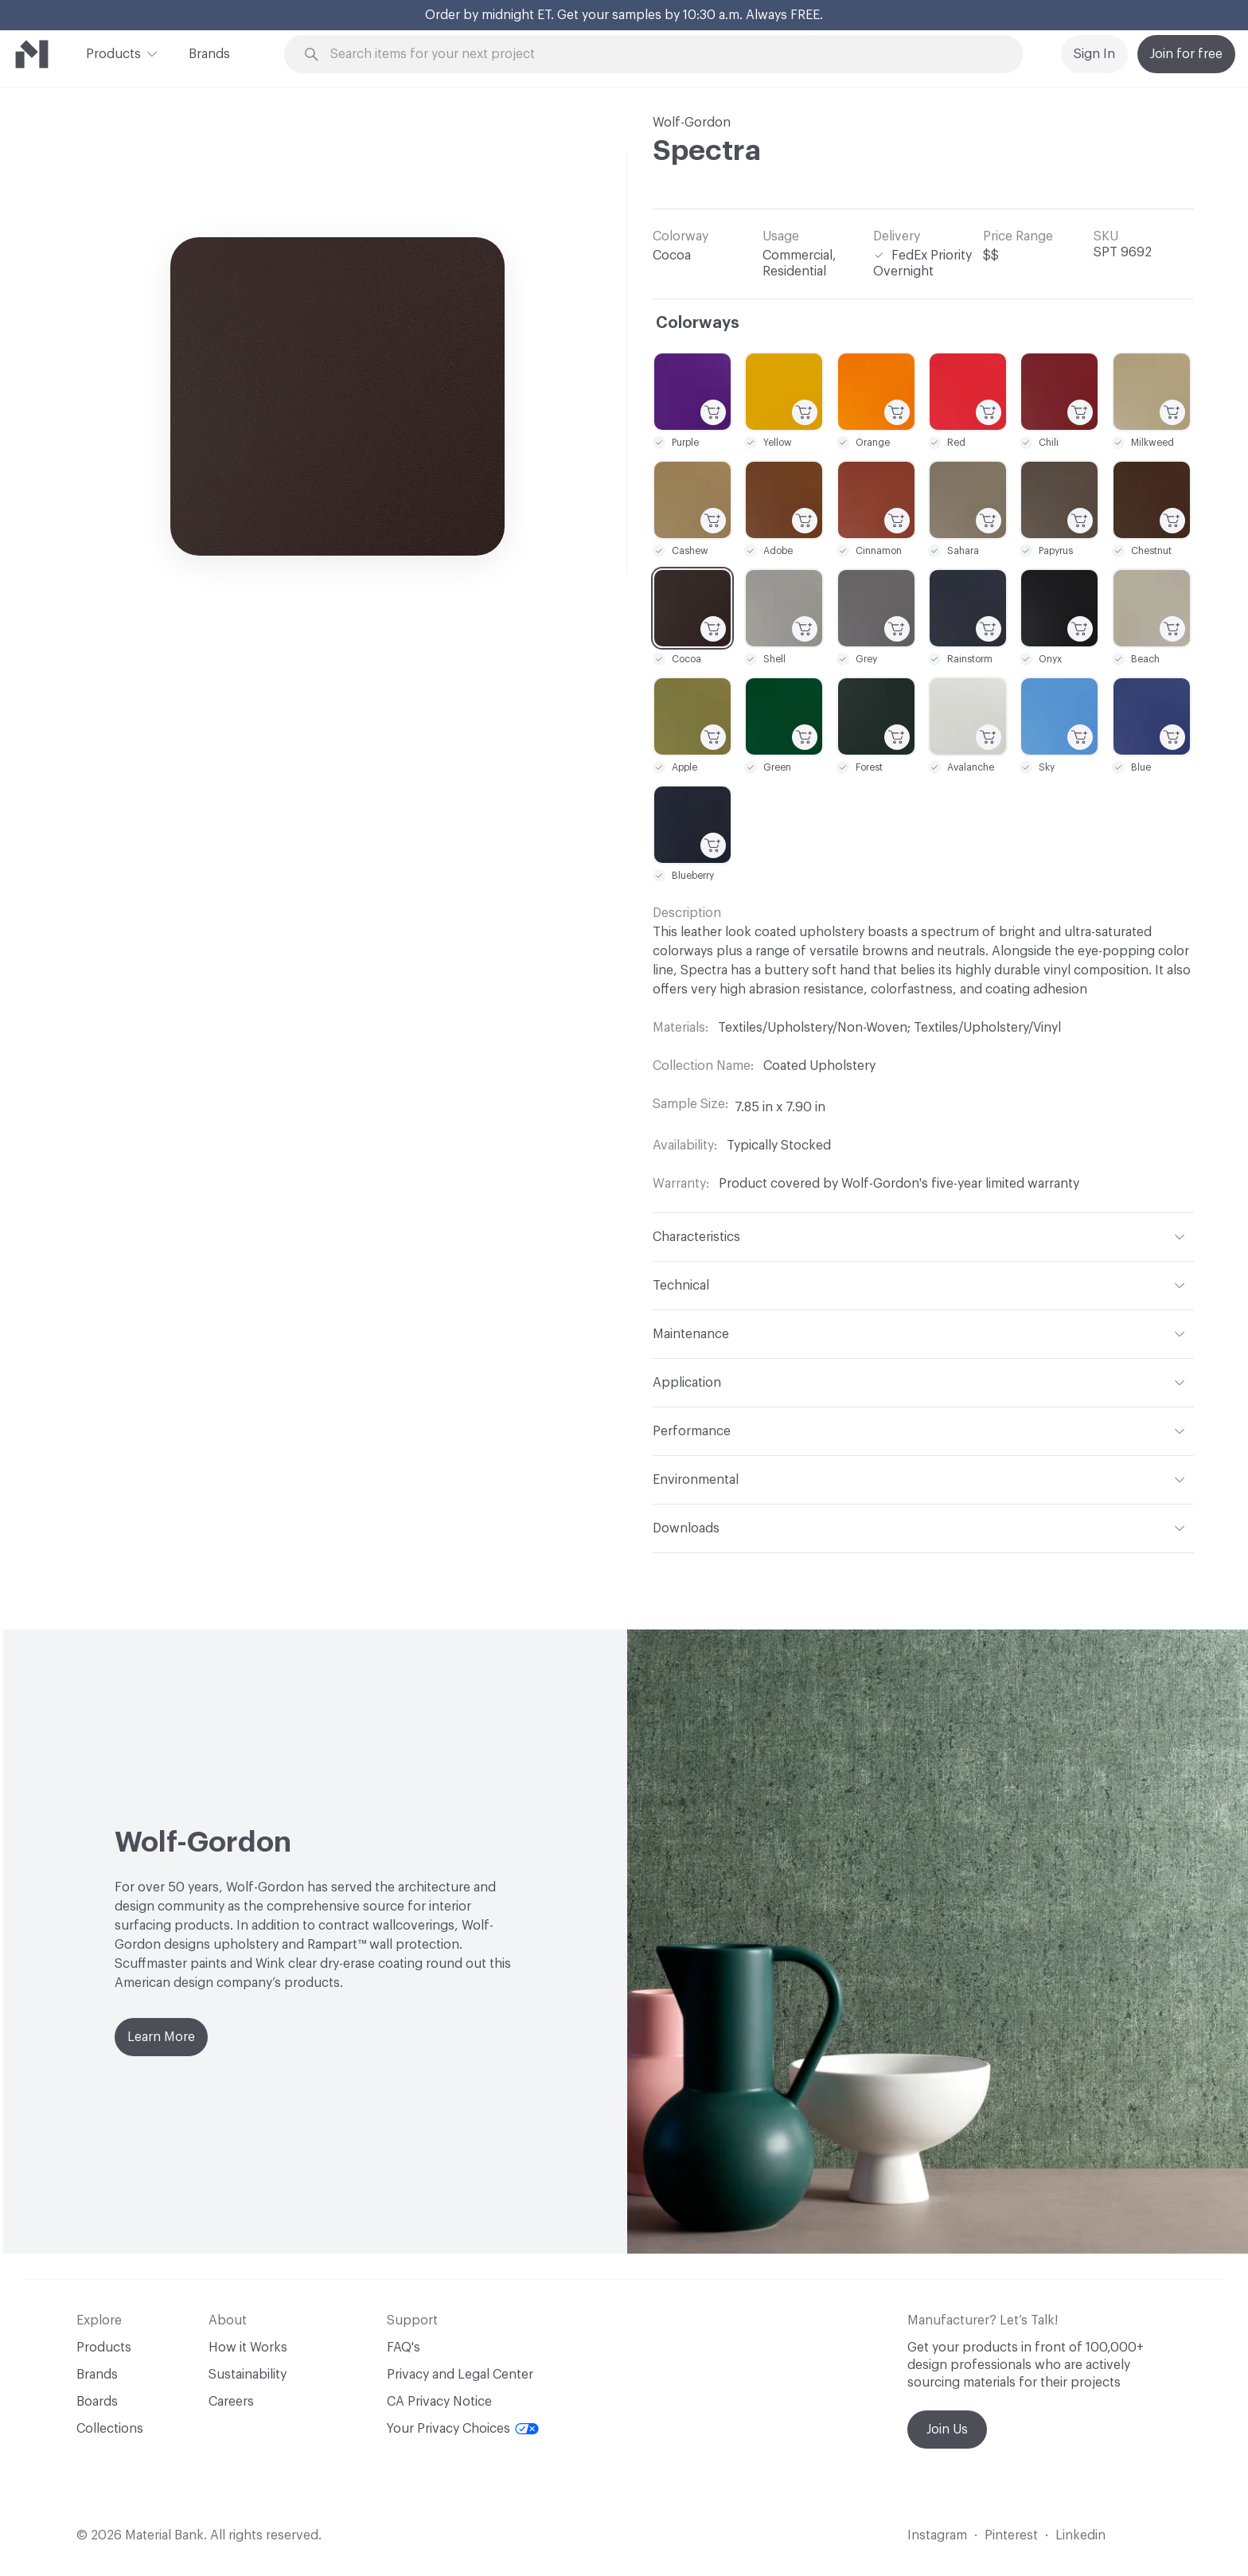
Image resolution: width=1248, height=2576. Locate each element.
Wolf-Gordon (692, 122)
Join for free (1186, 54)
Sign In (1094, 54)
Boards (97, 2401)
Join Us (947, 2429)
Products (113, 52)
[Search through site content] (662, 54)
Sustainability (248, 2374)
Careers (231, 2401)
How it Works (248, 2347)
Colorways (697, 323)
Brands (209, 54)
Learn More (161, 2037)
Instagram (937, 2535)
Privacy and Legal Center (460, 2374)
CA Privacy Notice (439, 2401)
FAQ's (403, 2347)
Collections (109, 2428)
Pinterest (1011, 2535)
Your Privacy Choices (463, 2428)
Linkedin (1080, 2535)
